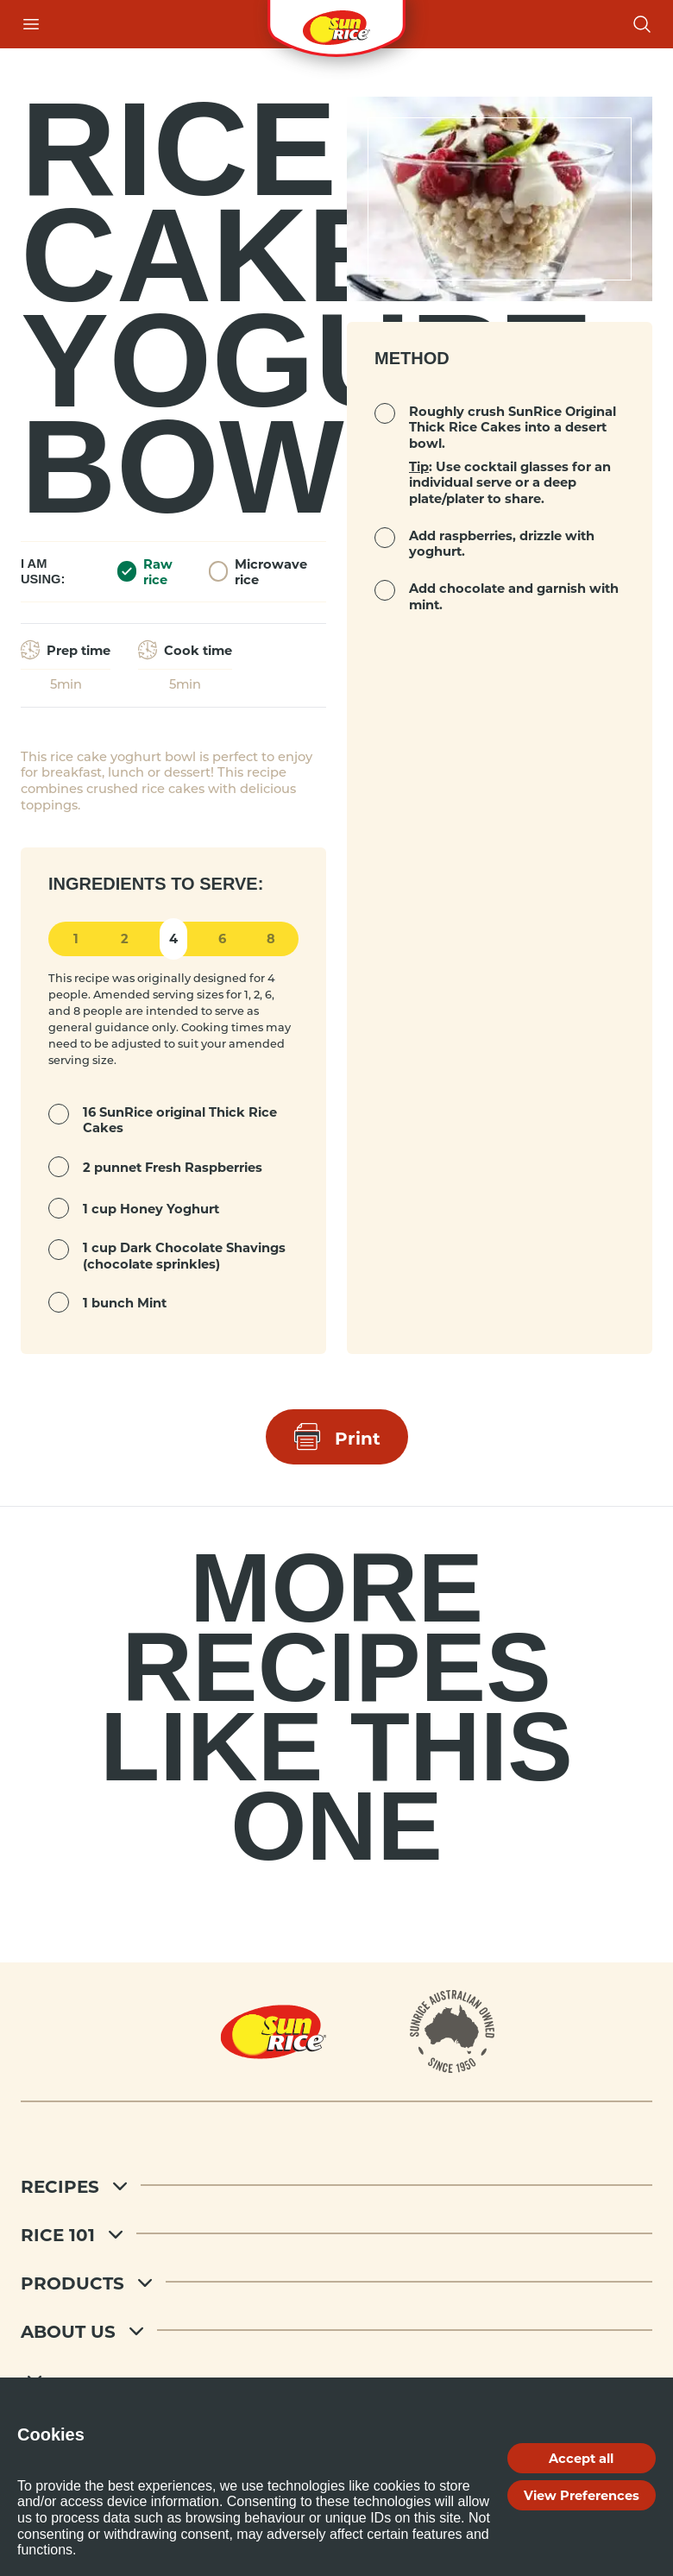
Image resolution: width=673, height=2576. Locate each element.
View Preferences (581, 2495)
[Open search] (642, 24)
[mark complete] (58, 1114)
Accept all (581, 2457)
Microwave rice (258, 572)
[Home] (273, 2031)
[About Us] (336, 2330)
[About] (452, 2031)
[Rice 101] (336, 2233)
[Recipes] (336, 2185)
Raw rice (145, 572)
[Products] (336, 2281)
